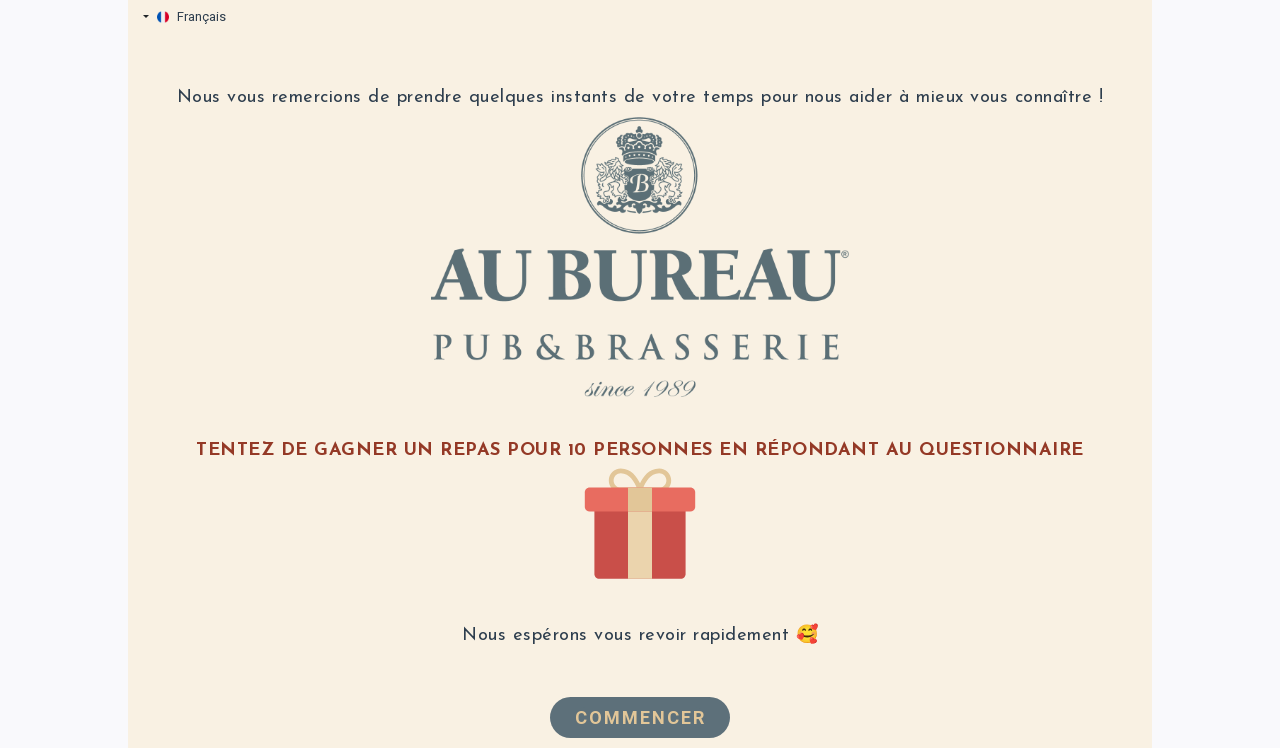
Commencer (640, 717)
